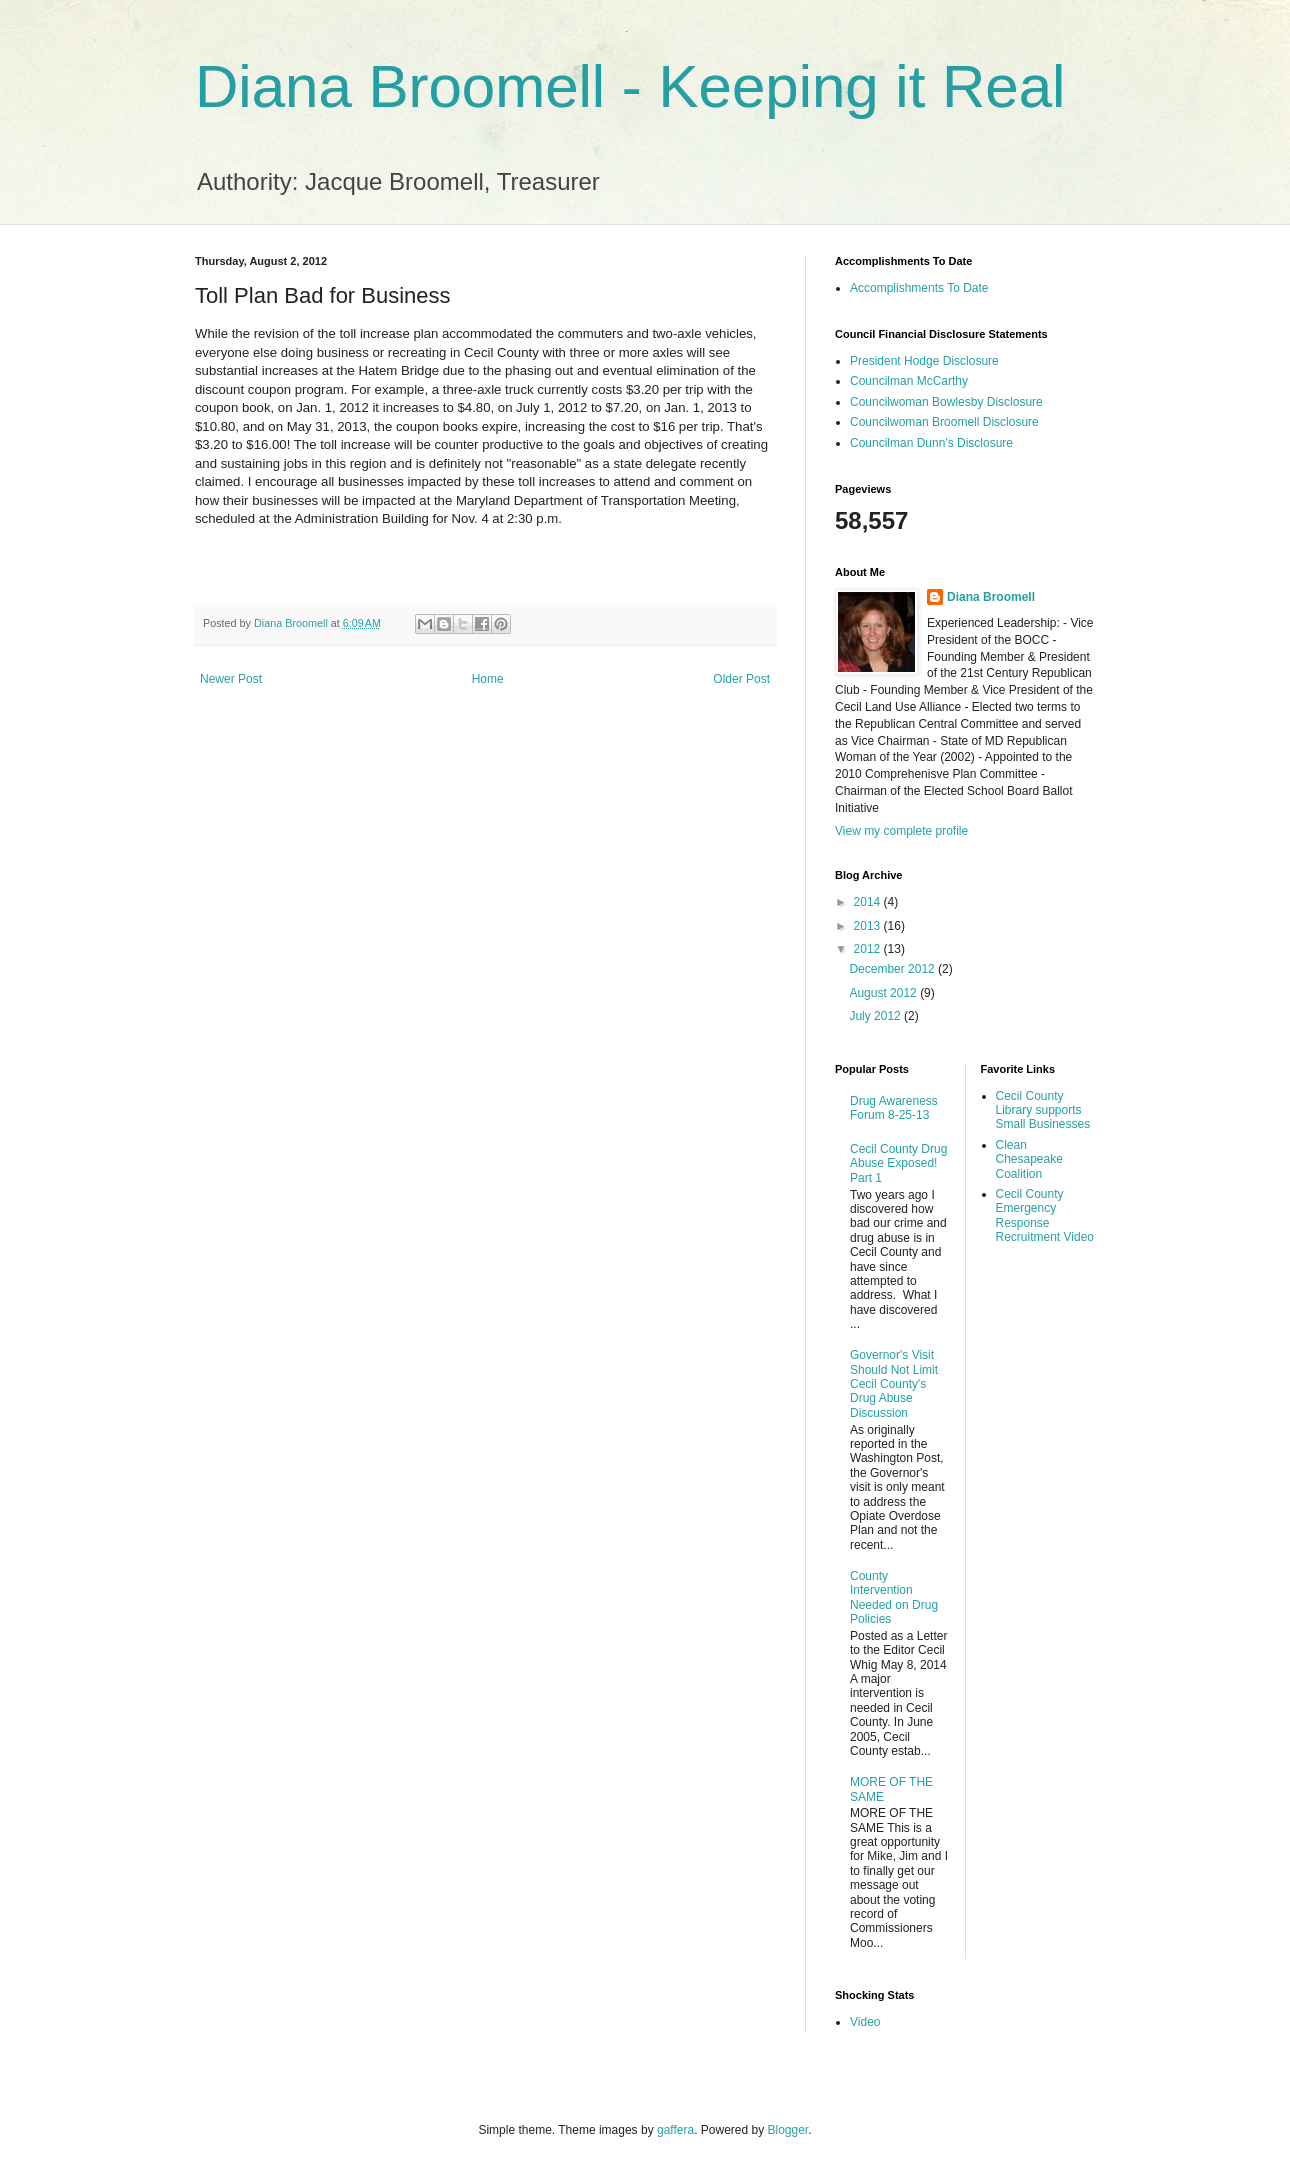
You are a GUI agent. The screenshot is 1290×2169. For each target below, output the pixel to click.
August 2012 (884, 993)
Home (488, 679)
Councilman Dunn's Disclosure (931, 443)
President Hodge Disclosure (924, 361)
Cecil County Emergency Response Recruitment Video (1045, 1215)
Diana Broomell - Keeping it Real (630, 86)
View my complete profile (901, 831)
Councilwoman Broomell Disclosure (944, 422)
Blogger (788, 2130)
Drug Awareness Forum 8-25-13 (894, 1108)
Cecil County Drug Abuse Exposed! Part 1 (898, 1163)
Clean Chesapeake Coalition (1029, 1159)
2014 (869, 902)
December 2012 (893, 969)
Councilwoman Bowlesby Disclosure (946, 402)
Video (865, 2022)
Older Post (741, 679)
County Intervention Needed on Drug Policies (894, 1597)
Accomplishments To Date (919, 288)
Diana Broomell (991, 597)
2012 (869, 949)
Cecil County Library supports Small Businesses (1043, 1110)
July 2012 (876, 1016)
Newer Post (231, 679)
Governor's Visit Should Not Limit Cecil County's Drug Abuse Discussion (894, 1384)
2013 (869, 926)
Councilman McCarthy (909, 381)
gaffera (675, 2130)
